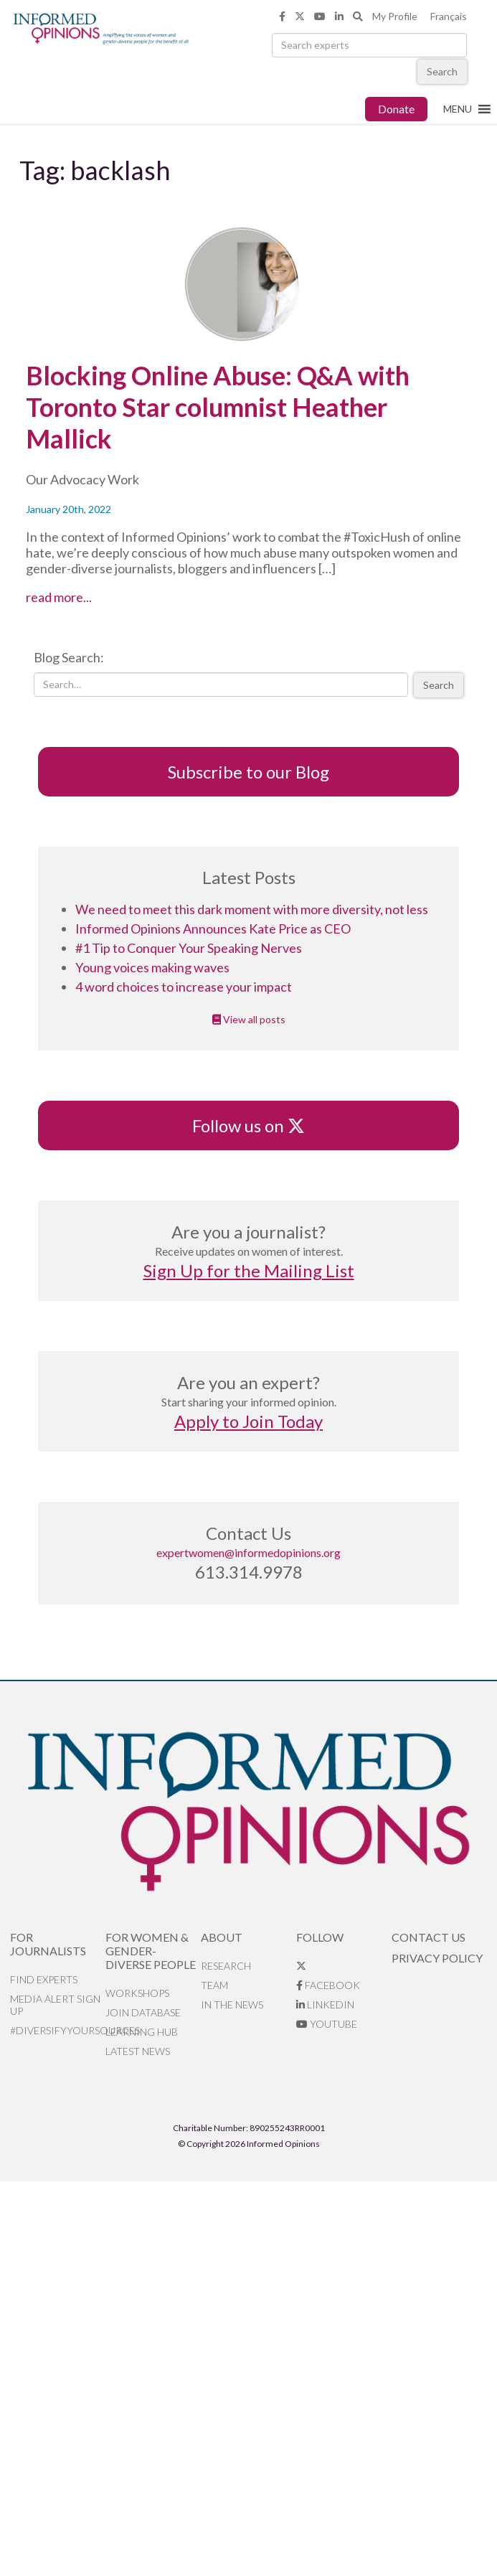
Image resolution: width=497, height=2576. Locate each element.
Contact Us (428, 1937)
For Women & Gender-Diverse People (150, 1950)
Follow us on (248, 1125)
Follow (320, 1937)
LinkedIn (325, 2004)
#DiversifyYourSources (57, 2030)
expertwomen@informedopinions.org (248, 1552)
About (221, 1937)
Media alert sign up (55, 2005)
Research (226, 1966)
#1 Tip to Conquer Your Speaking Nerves (188, 948)
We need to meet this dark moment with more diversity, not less (251, 909)
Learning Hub (141, 2032)
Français (448, 16)
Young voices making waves (152, 967)
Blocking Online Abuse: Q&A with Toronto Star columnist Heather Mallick (218, 406)
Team (214, 1985)
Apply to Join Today (248, 1421)
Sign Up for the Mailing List (248, 1270)
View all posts (248, 1019)
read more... (86, 597)
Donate (396, 109)
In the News (232, 2004)
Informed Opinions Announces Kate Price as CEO (213, 928)
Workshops (137, 1993)
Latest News (137, 2051)
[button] (457, 109)
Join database (143, 2012)
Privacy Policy (437, 1958)
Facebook (328, 1985)
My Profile (394, 16)
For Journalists (48, 1943)
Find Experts (43, 1979)
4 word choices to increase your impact (183, 987)
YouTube (326, 2024)
